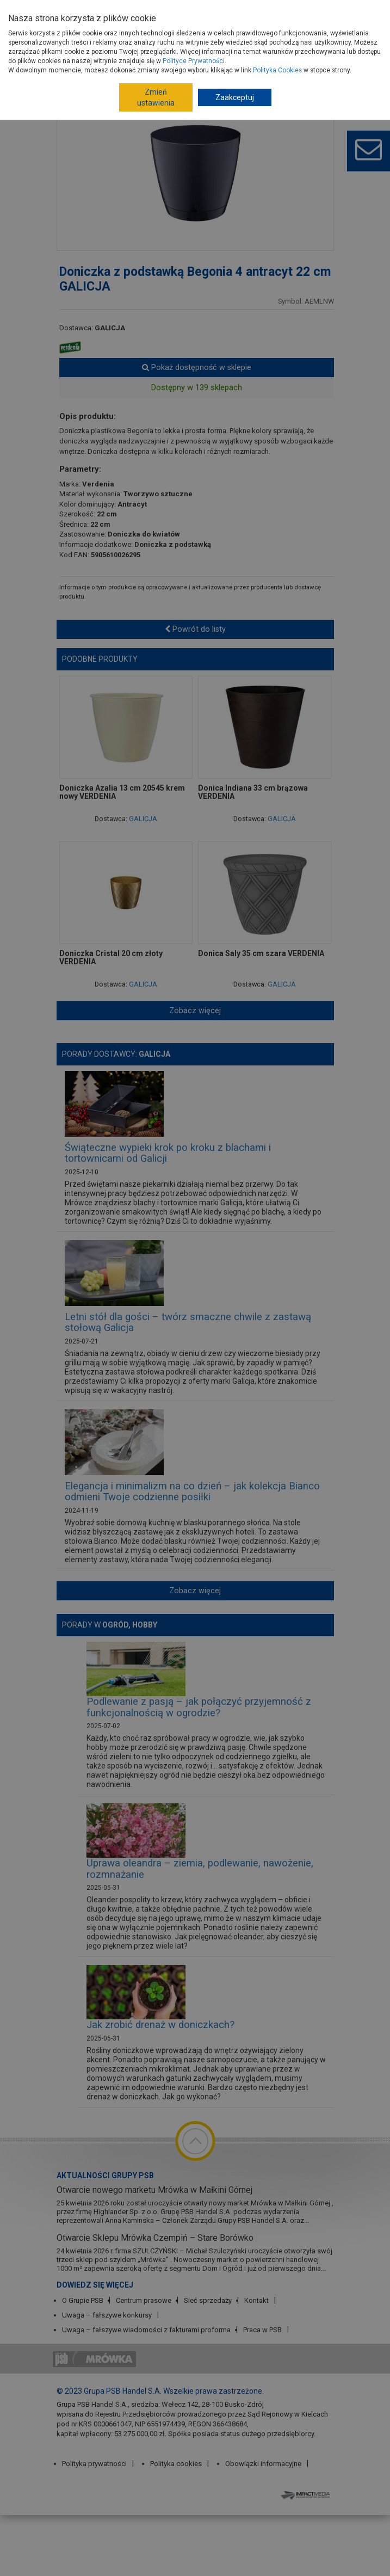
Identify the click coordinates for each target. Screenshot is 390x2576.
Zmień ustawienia (156, 97)
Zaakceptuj (234, 97)
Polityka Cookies (277, 70)
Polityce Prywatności (194, 61)
